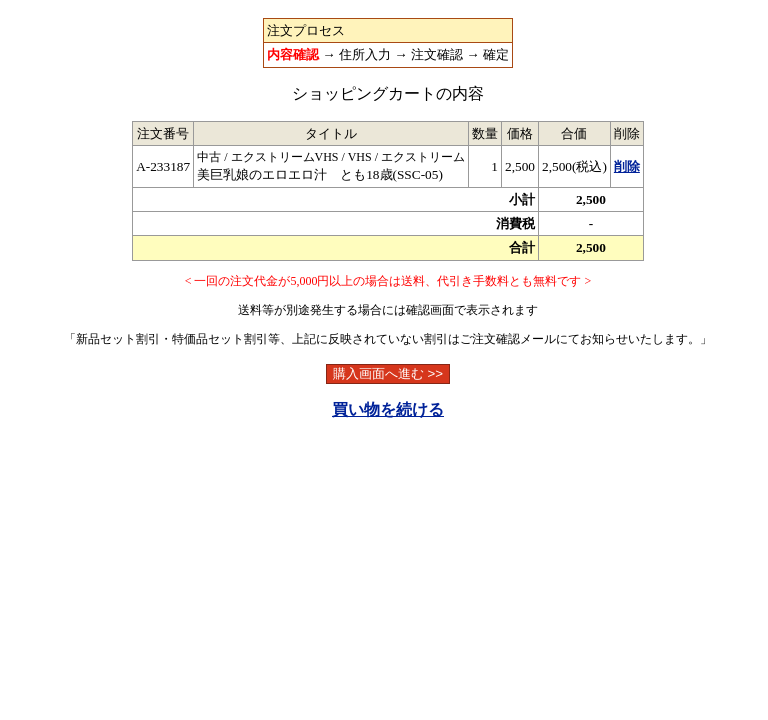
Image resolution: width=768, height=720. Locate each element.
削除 (627, 166)
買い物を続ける (388, 409)
